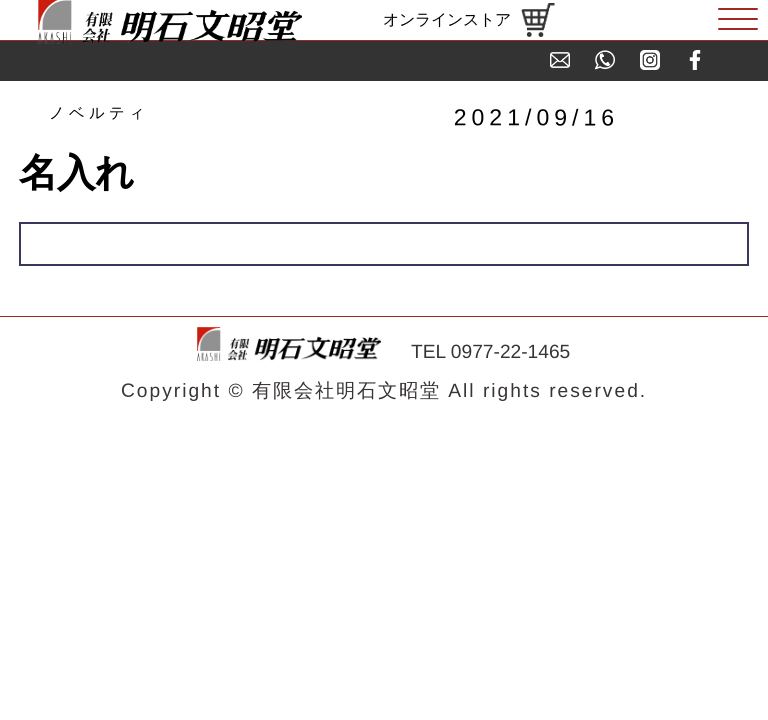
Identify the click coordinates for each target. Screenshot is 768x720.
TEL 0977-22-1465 (490, 351)
